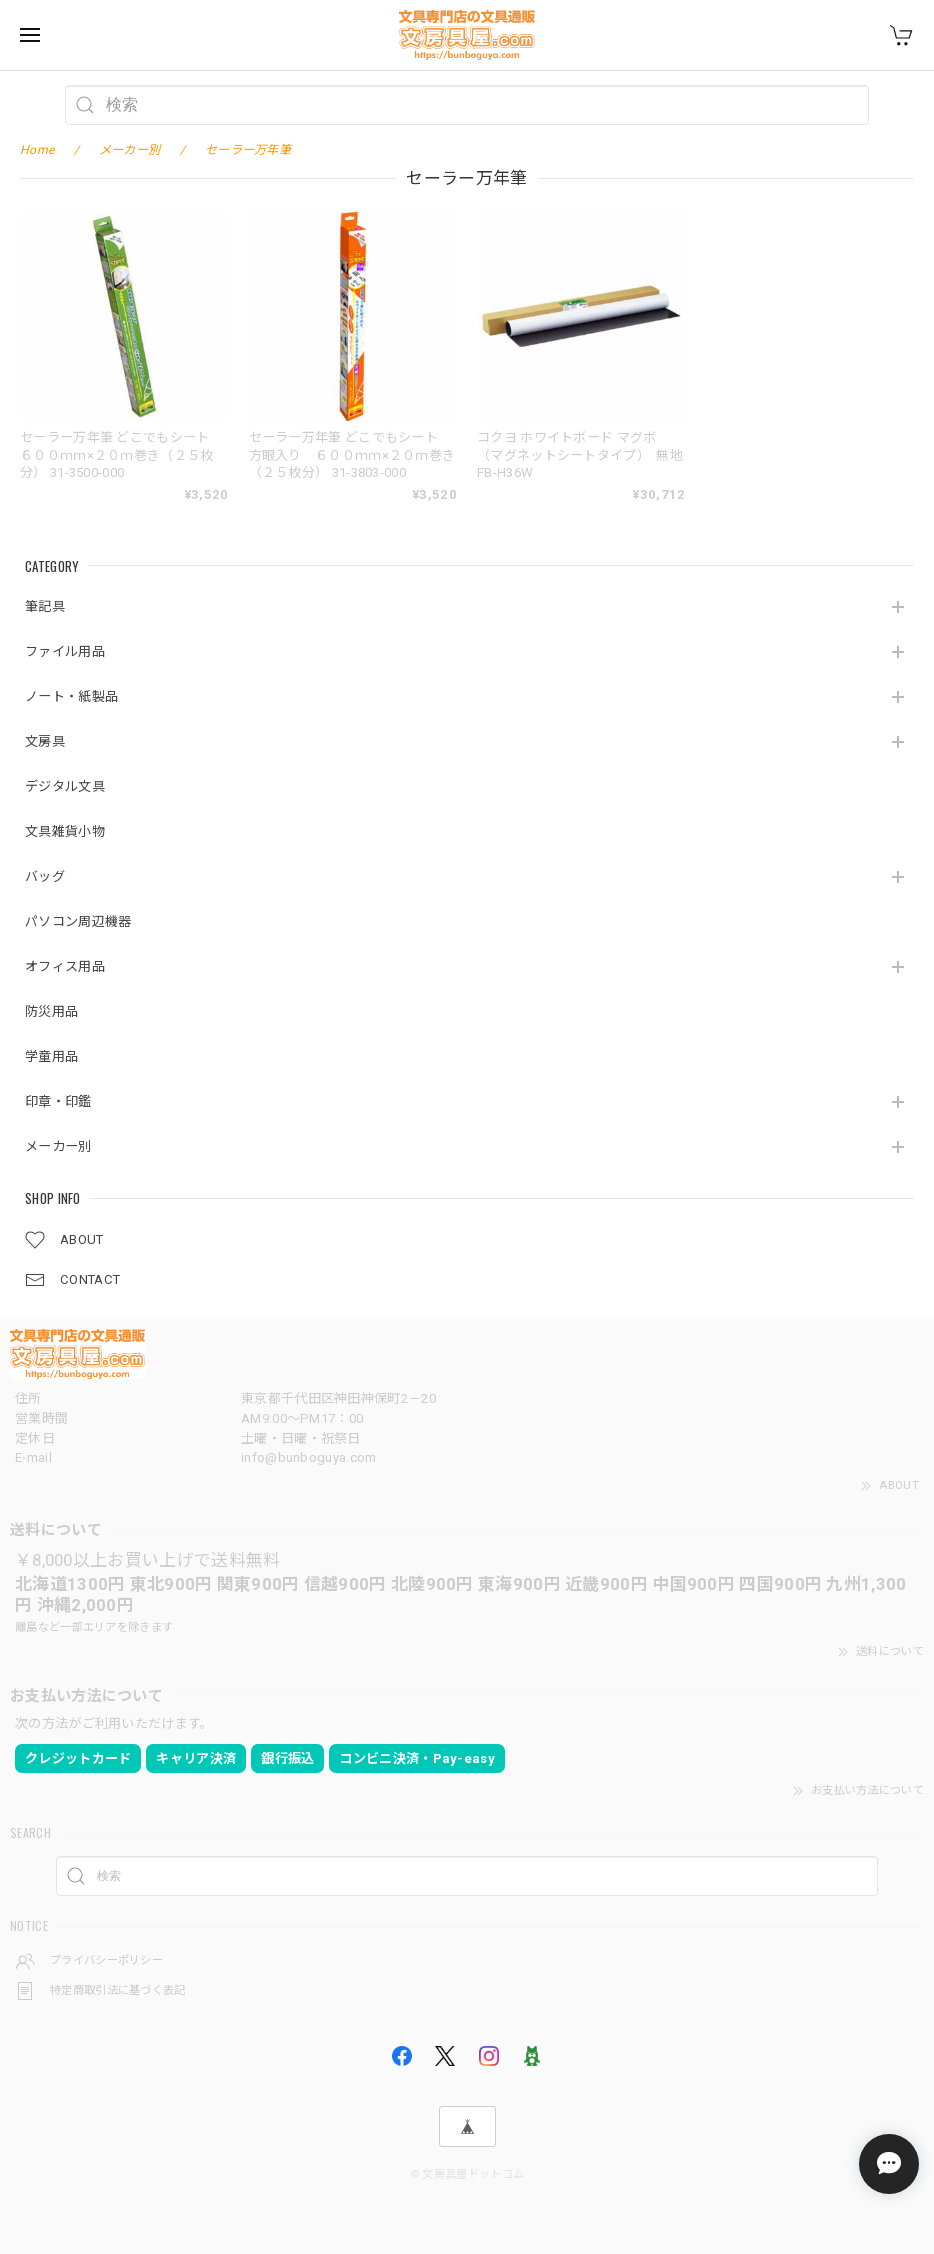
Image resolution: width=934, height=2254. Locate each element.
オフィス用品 (65, 966)
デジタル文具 (65, 786)
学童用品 (51, 1056)
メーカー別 (58, 1146)
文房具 (45, 741)
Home (37, 150)
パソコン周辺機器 (78, 921)
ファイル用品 (65, 651)
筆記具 (45, 606)
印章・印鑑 (58, 1101)
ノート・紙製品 (71, 696)
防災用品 (51, 1011)
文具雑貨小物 (65, 831)
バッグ (45, 876)
